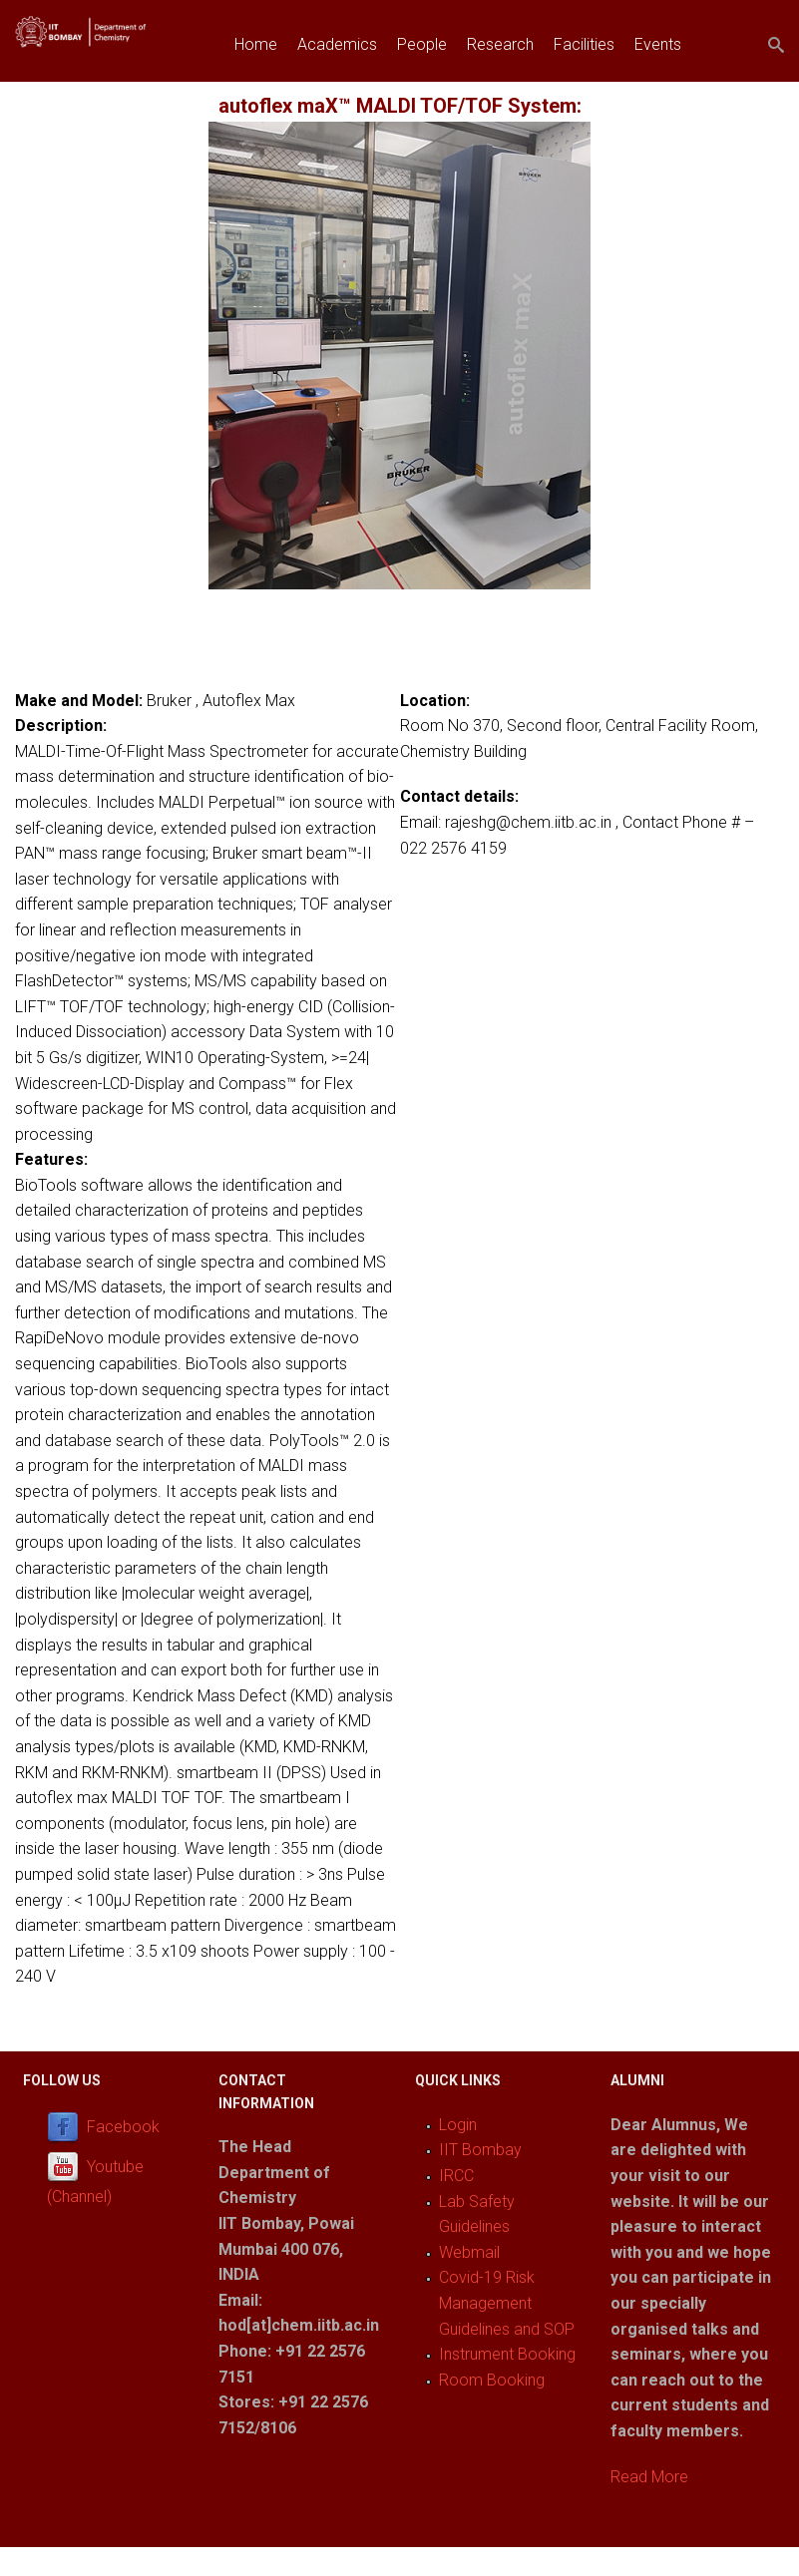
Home (255, 44)
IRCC (456, 2175)
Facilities (584, 44)
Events (657, 44)
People (422, 44)
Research (500, 44)
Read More (649, 2476)
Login (458, 2124)
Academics (337, 44)
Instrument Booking (507, 2354)
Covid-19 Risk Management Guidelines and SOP (507, 2303)
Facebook (123, 2126)
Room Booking (492, 2380)
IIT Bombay (480, 2149)
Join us (259, 90)
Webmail (469, 2252)
